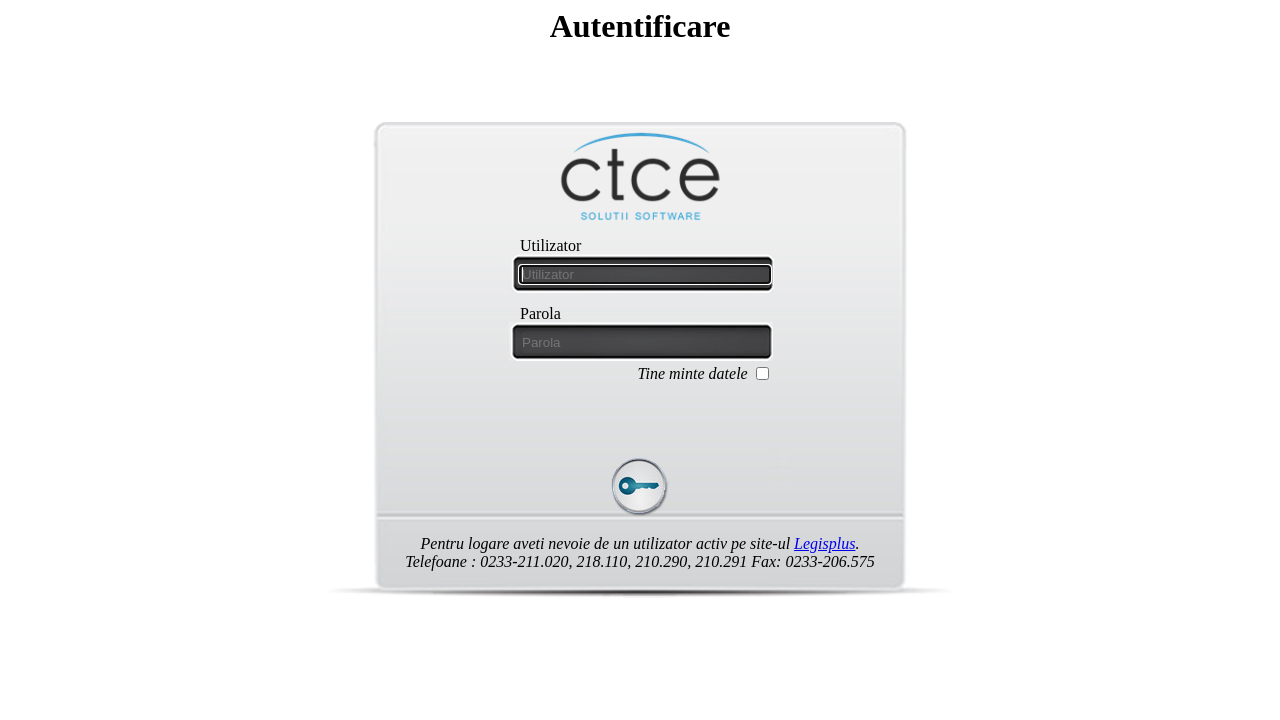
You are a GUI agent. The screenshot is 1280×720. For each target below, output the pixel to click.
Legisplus (824, 543)
